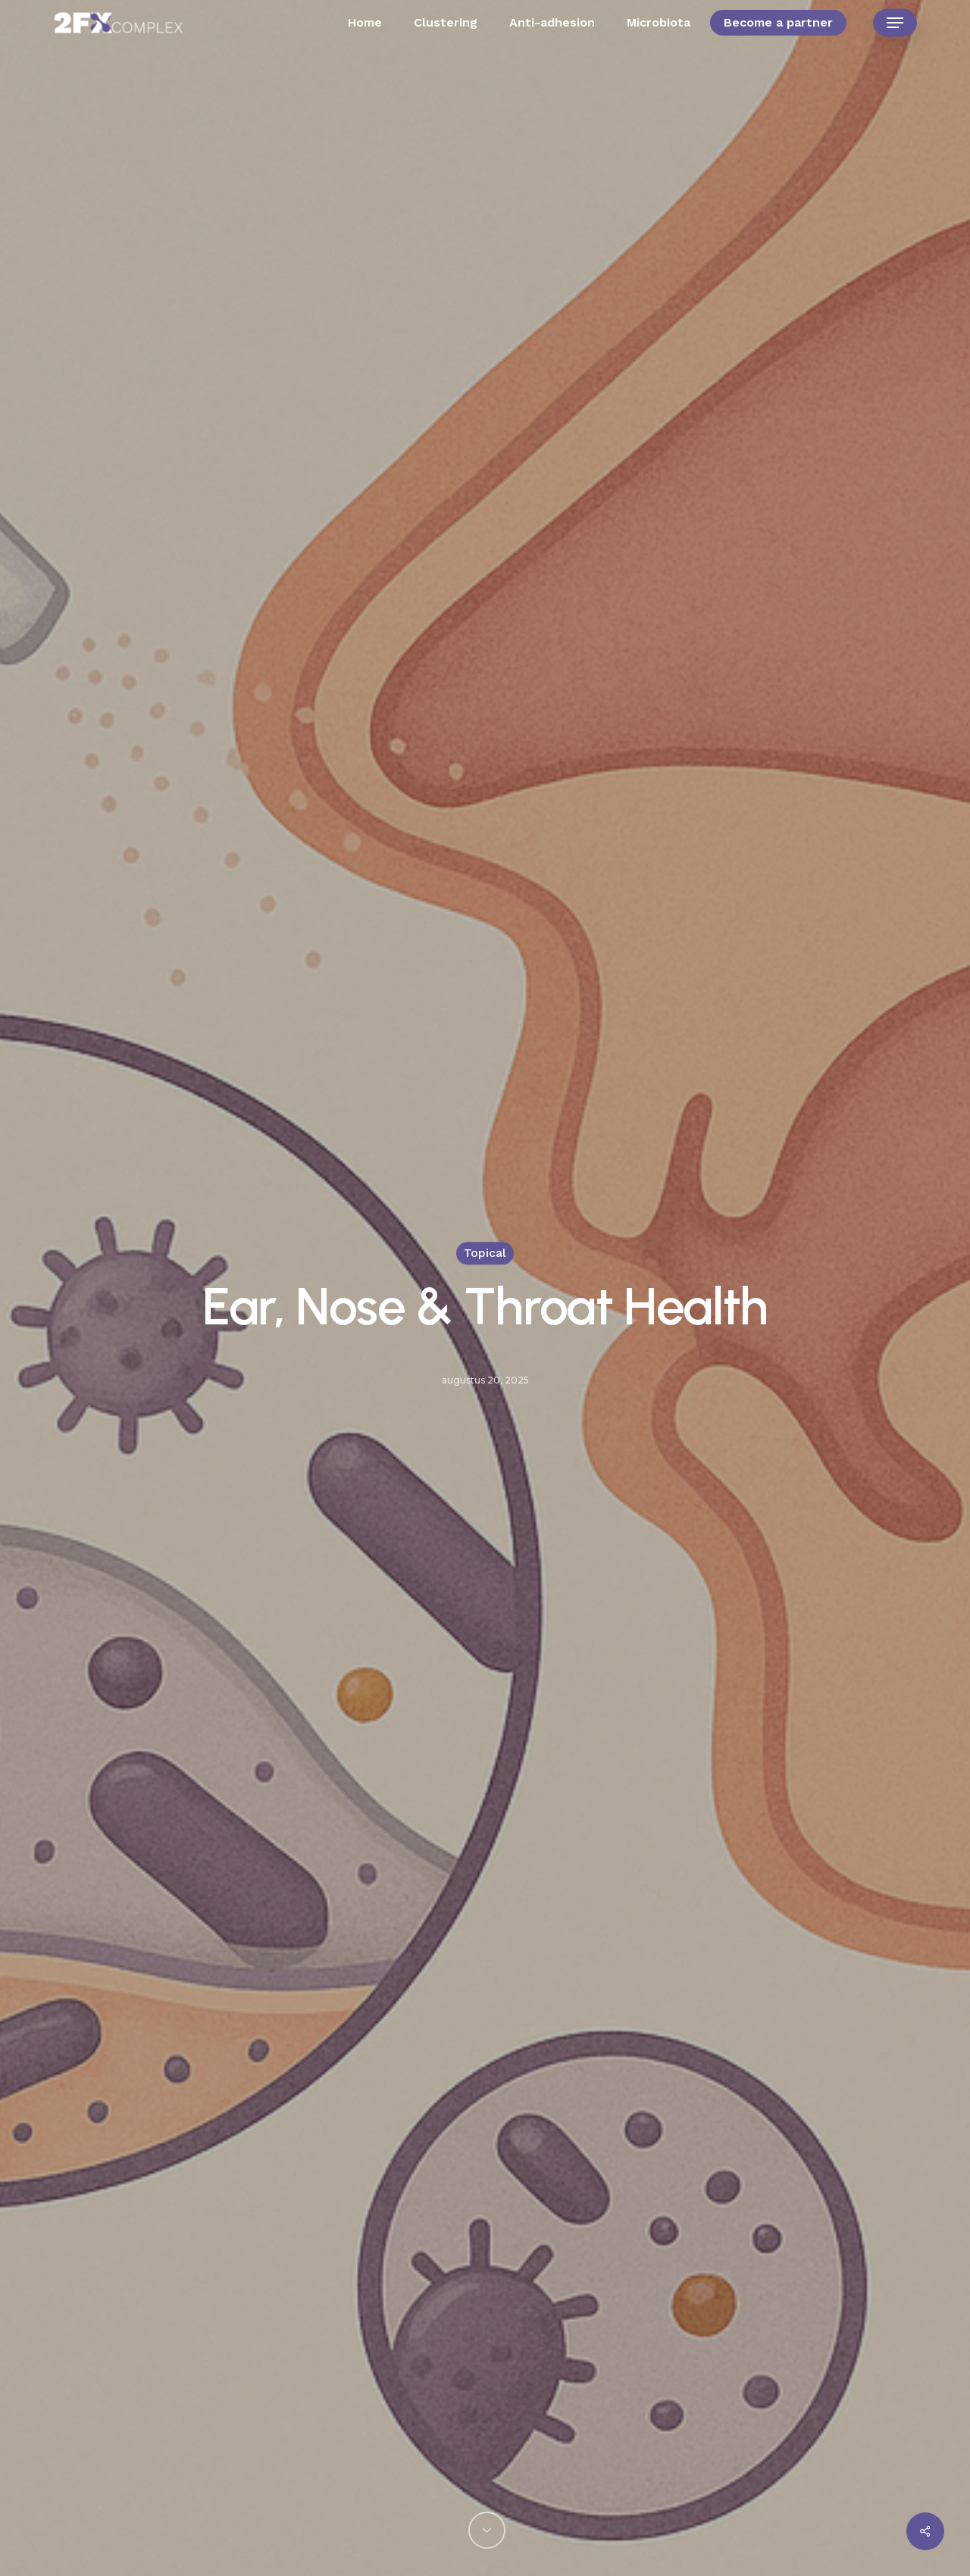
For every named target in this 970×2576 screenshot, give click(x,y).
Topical (485, 1253)
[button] (895, 23)
